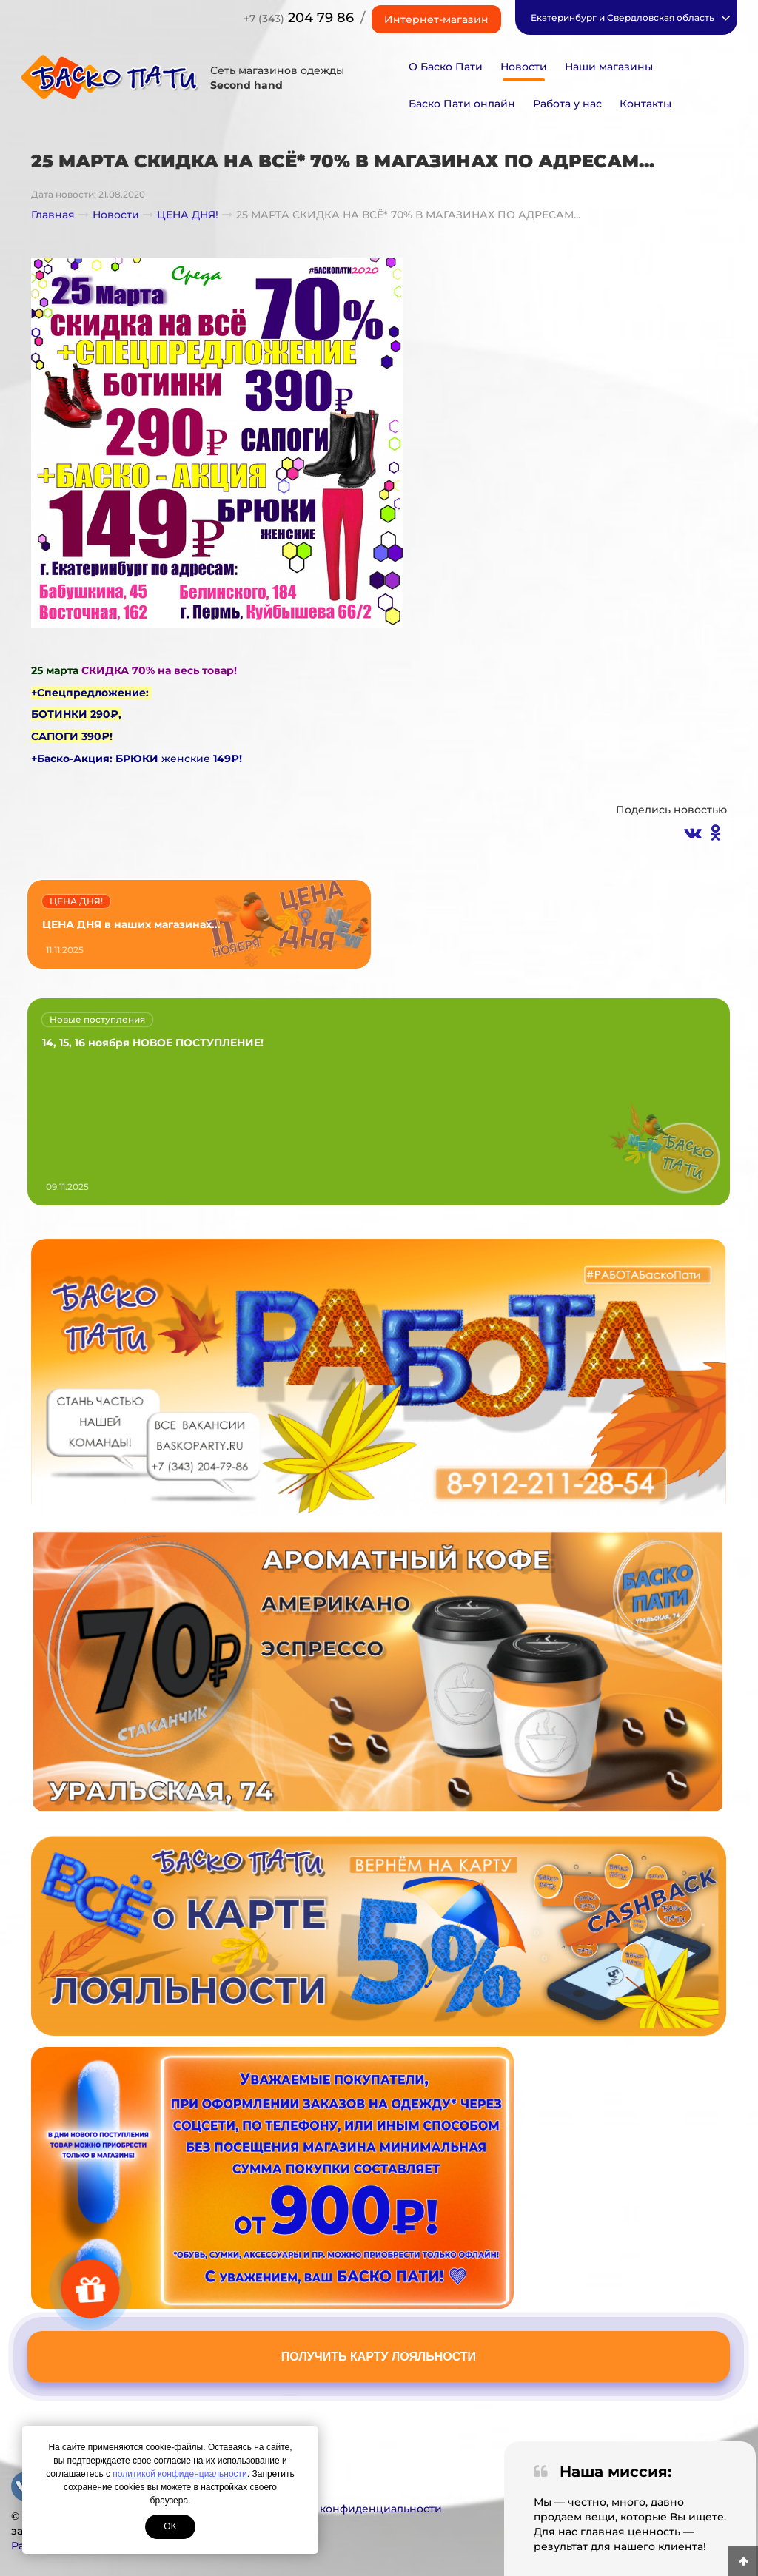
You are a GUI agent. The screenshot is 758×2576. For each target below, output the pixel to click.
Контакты (645, 103)
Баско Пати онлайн (462, 103)
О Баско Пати (446, 66)
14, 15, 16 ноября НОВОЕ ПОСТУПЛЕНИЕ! (153, 1042)
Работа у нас (567, 103)
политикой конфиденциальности (179, 2474)
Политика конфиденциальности (352, 2508)
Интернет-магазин (436, 19)
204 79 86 (299, 18)
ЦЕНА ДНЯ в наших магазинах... (131, 924)
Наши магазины (609, 66)
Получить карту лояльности (378, 2356)
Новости (523, 66)
